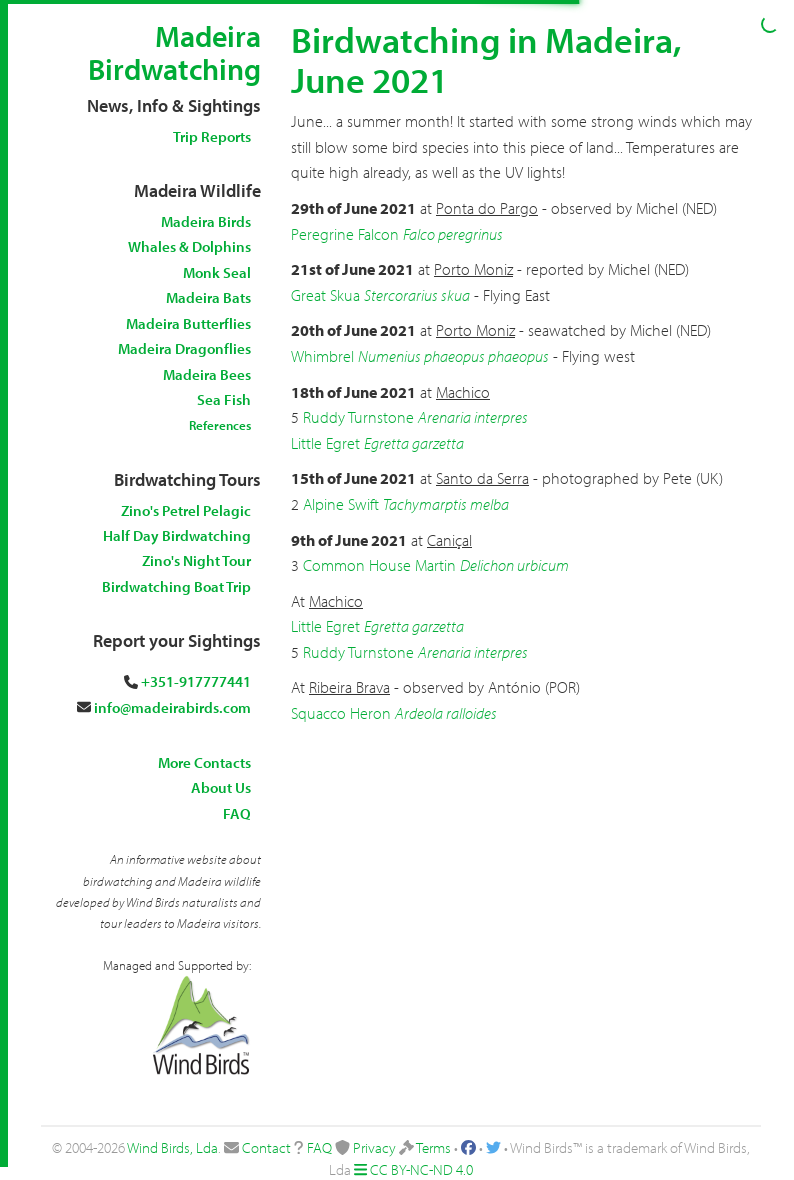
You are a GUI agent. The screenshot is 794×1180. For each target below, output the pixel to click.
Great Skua (325, 295)
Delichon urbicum (514, 565)
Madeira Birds (206, 221)
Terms (433, 1147)
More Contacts (204, 762)
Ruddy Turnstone (358, 417)
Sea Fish (224, 399)
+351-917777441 (196, 681)
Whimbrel (322, 356)
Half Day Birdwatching (177, 535)
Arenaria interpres (473, 417)
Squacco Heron (341, 713)
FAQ (237, 813)
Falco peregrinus (453, 234)
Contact (266, 1147)
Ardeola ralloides (446, 713)
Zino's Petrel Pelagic (186, 510)
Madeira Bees (207, 374)
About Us (221, 787)
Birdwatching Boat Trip (176, 586)
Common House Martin (379, 565)
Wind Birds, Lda (172, 1147)
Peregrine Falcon (345, 234)
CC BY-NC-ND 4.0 (421, 1169)
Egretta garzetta (414, 443)
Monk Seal (217, 272)
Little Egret (325, 443)
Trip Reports (212, 136)
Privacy (374, 1147)
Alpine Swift (341, 504)
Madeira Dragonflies (184, 348)
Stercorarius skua (417, 295)
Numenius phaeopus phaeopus (453, 356)
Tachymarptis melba (446, 504)
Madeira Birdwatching (174, 52)
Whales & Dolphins (189, 246)
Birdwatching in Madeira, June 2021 (486, 59)
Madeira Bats (208, 297)
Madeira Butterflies (188, 323)
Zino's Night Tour (196, 560)
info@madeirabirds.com (172, 707)
